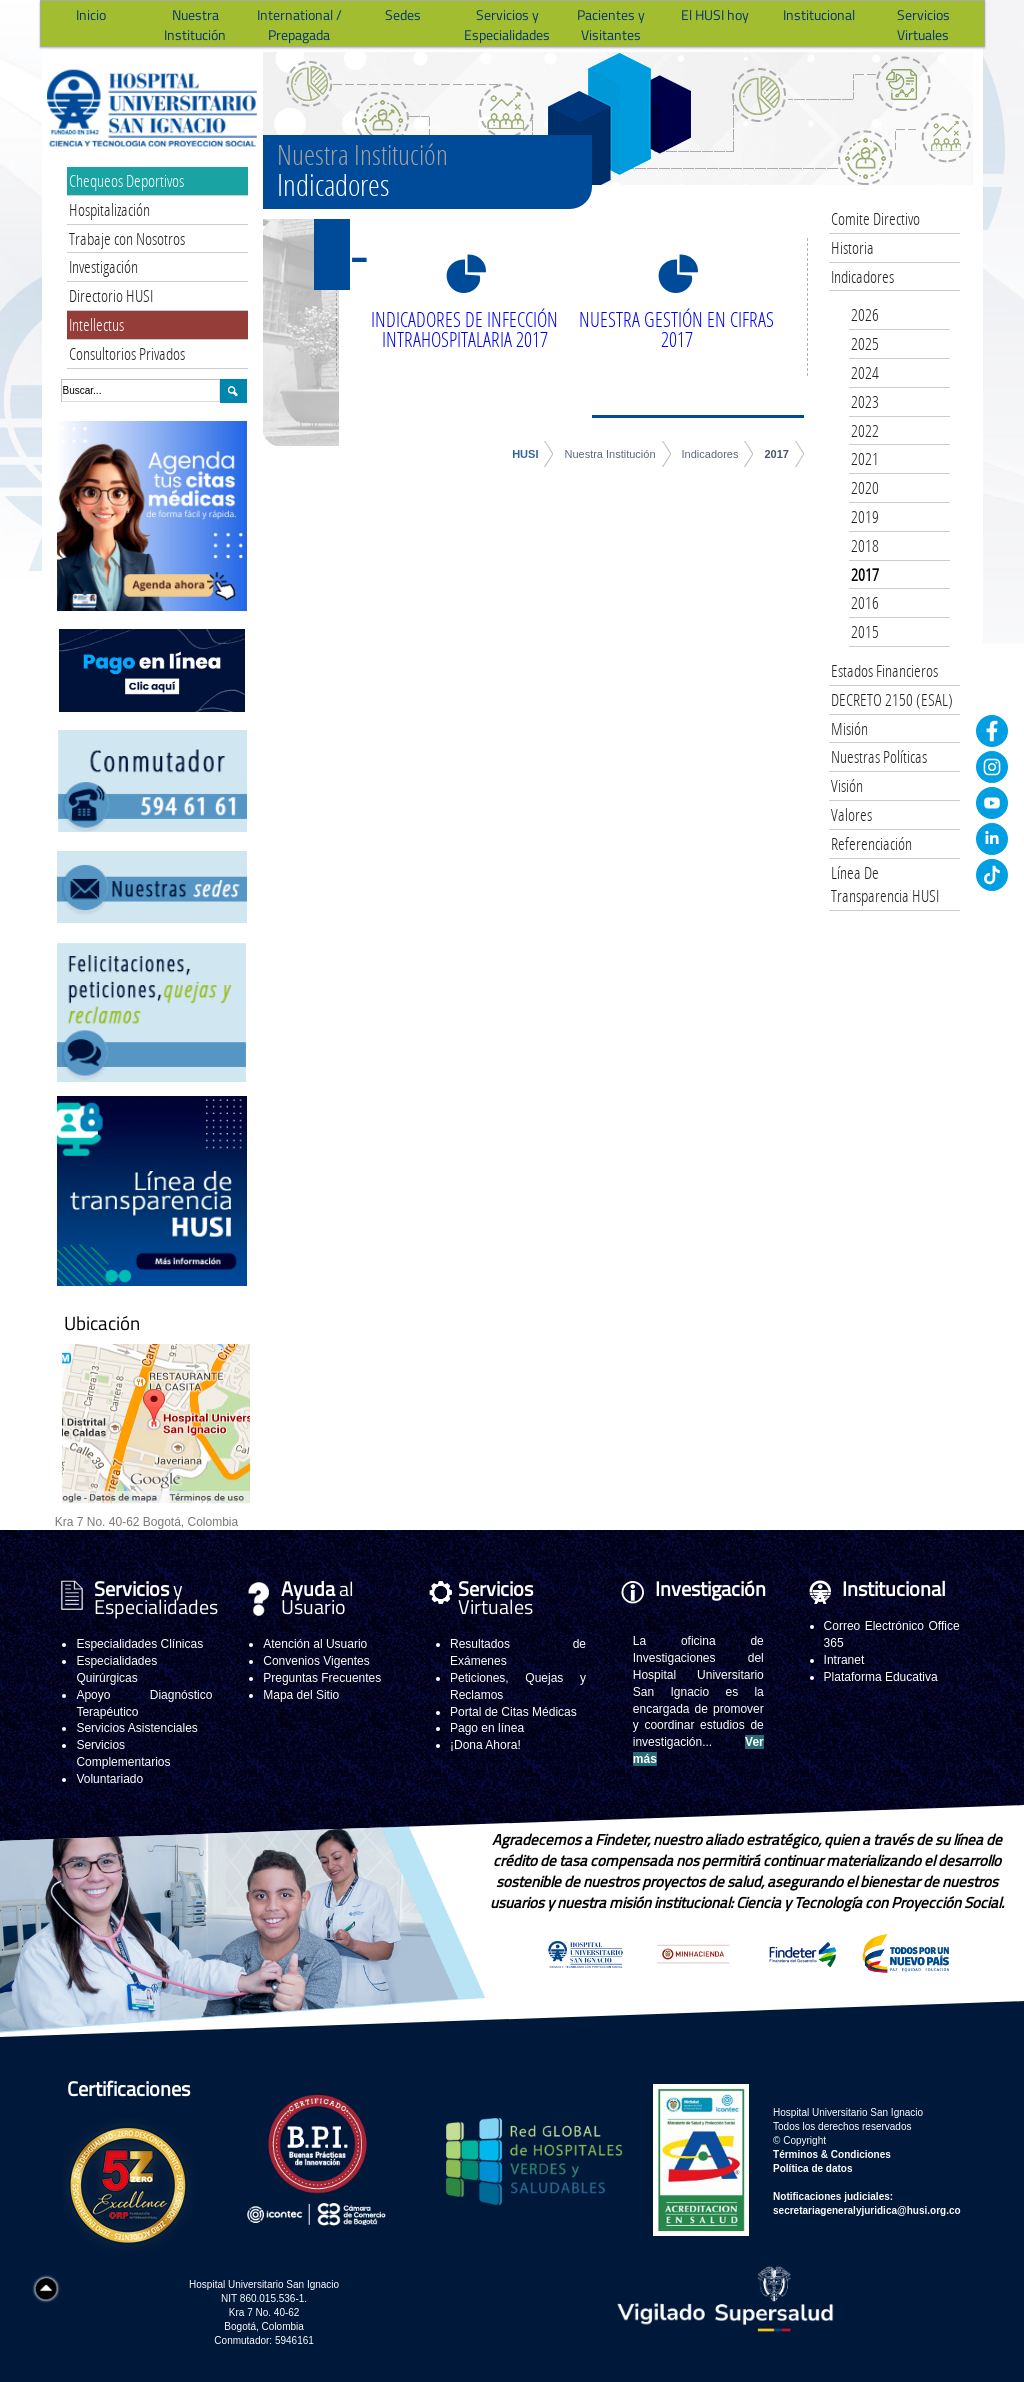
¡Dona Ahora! (485, 1745)
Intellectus (96, 324)
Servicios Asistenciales (136, 1728)
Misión (849, 728)
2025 (865, 343)
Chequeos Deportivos (126, 180)
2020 (865, 487)
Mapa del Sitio (301, 1695)
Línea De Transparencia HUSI (885, 884)
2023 (865, 401)
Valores (851, 814)
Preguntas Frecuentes (322, 1678)
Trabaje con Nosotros (127, 238)
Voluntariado (109, 1779)
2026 (865, 314)
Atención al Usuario (315, 1644)
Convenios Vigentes (316, 1661)
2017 (776, 454)
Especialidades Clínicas (139, 1644)
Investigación (103, 266)
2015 (865, 631)
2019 (865, 516)
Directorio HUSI (111, 295)
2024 (865, 372)
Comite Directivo (875, 218)
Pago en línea (487, 1728)
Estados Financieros (884, 670)
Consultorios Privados (127, 353)
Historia (852, 247)
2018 (865, 545)
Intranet (844, 1660)
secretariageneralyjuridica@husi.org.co (867, 2210)
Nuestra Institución (609, 454)
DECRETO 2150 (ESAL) (892, 699)
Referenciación (871, 843)
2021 (865, 458)
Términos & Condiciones (832, 2154)
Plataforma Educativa (881, 1677)
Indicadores (710, 454)
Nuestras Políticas (879, 756)
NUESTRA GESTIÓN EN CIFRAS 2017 (676, 329)
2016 (865, 602)
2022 (865, 430)
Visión (847, 785)
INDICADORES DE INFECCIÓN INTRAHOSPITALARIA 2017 (464, 329)
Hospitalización (109, 209)
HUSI (525, 454)
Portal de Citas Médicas (513, 1712)
